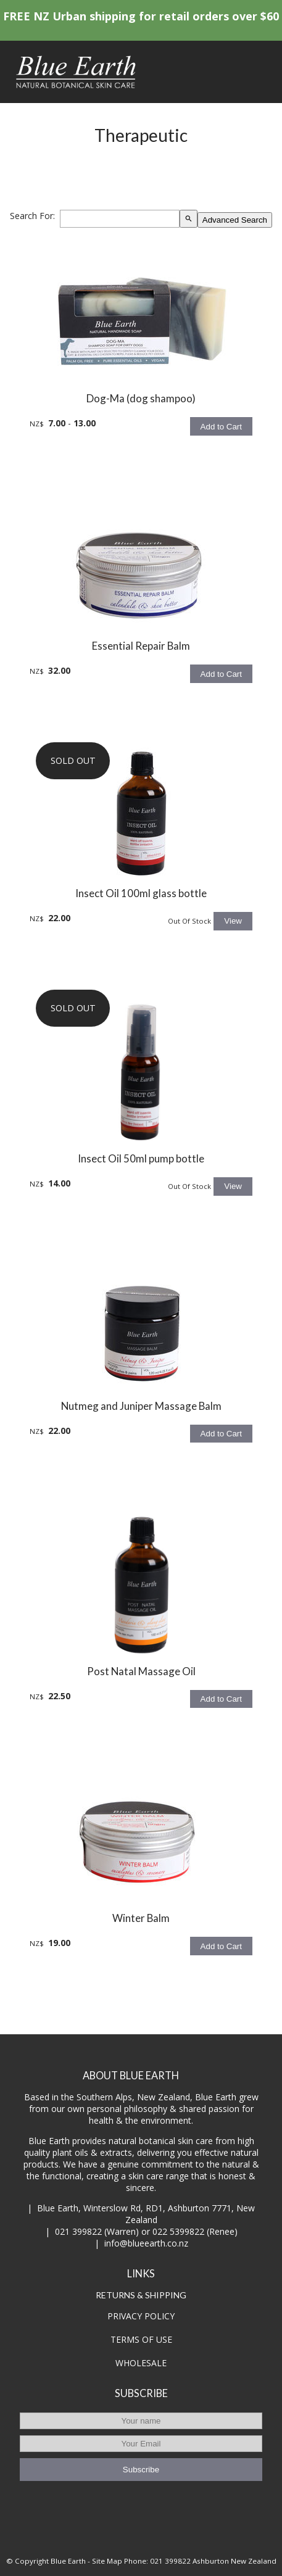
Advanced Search (234, 220)
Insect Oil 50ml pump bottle (141, 1158)
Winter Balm (141, 1917)
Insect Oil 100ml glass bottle (141, 893)
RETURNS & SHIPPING (141, 2295)
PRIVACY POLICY (141, 2316)
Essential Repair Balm (141, 645)
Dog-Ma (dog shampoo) (141, 398)
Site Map (107, 2561)
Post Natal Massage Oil (141, 1671)
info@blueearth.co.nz (146, 2243)
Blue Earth (68, 2561)
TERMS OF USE (141, 2339)
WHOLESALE (141, 2363)
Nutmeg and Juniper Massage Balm (141, 1405)
